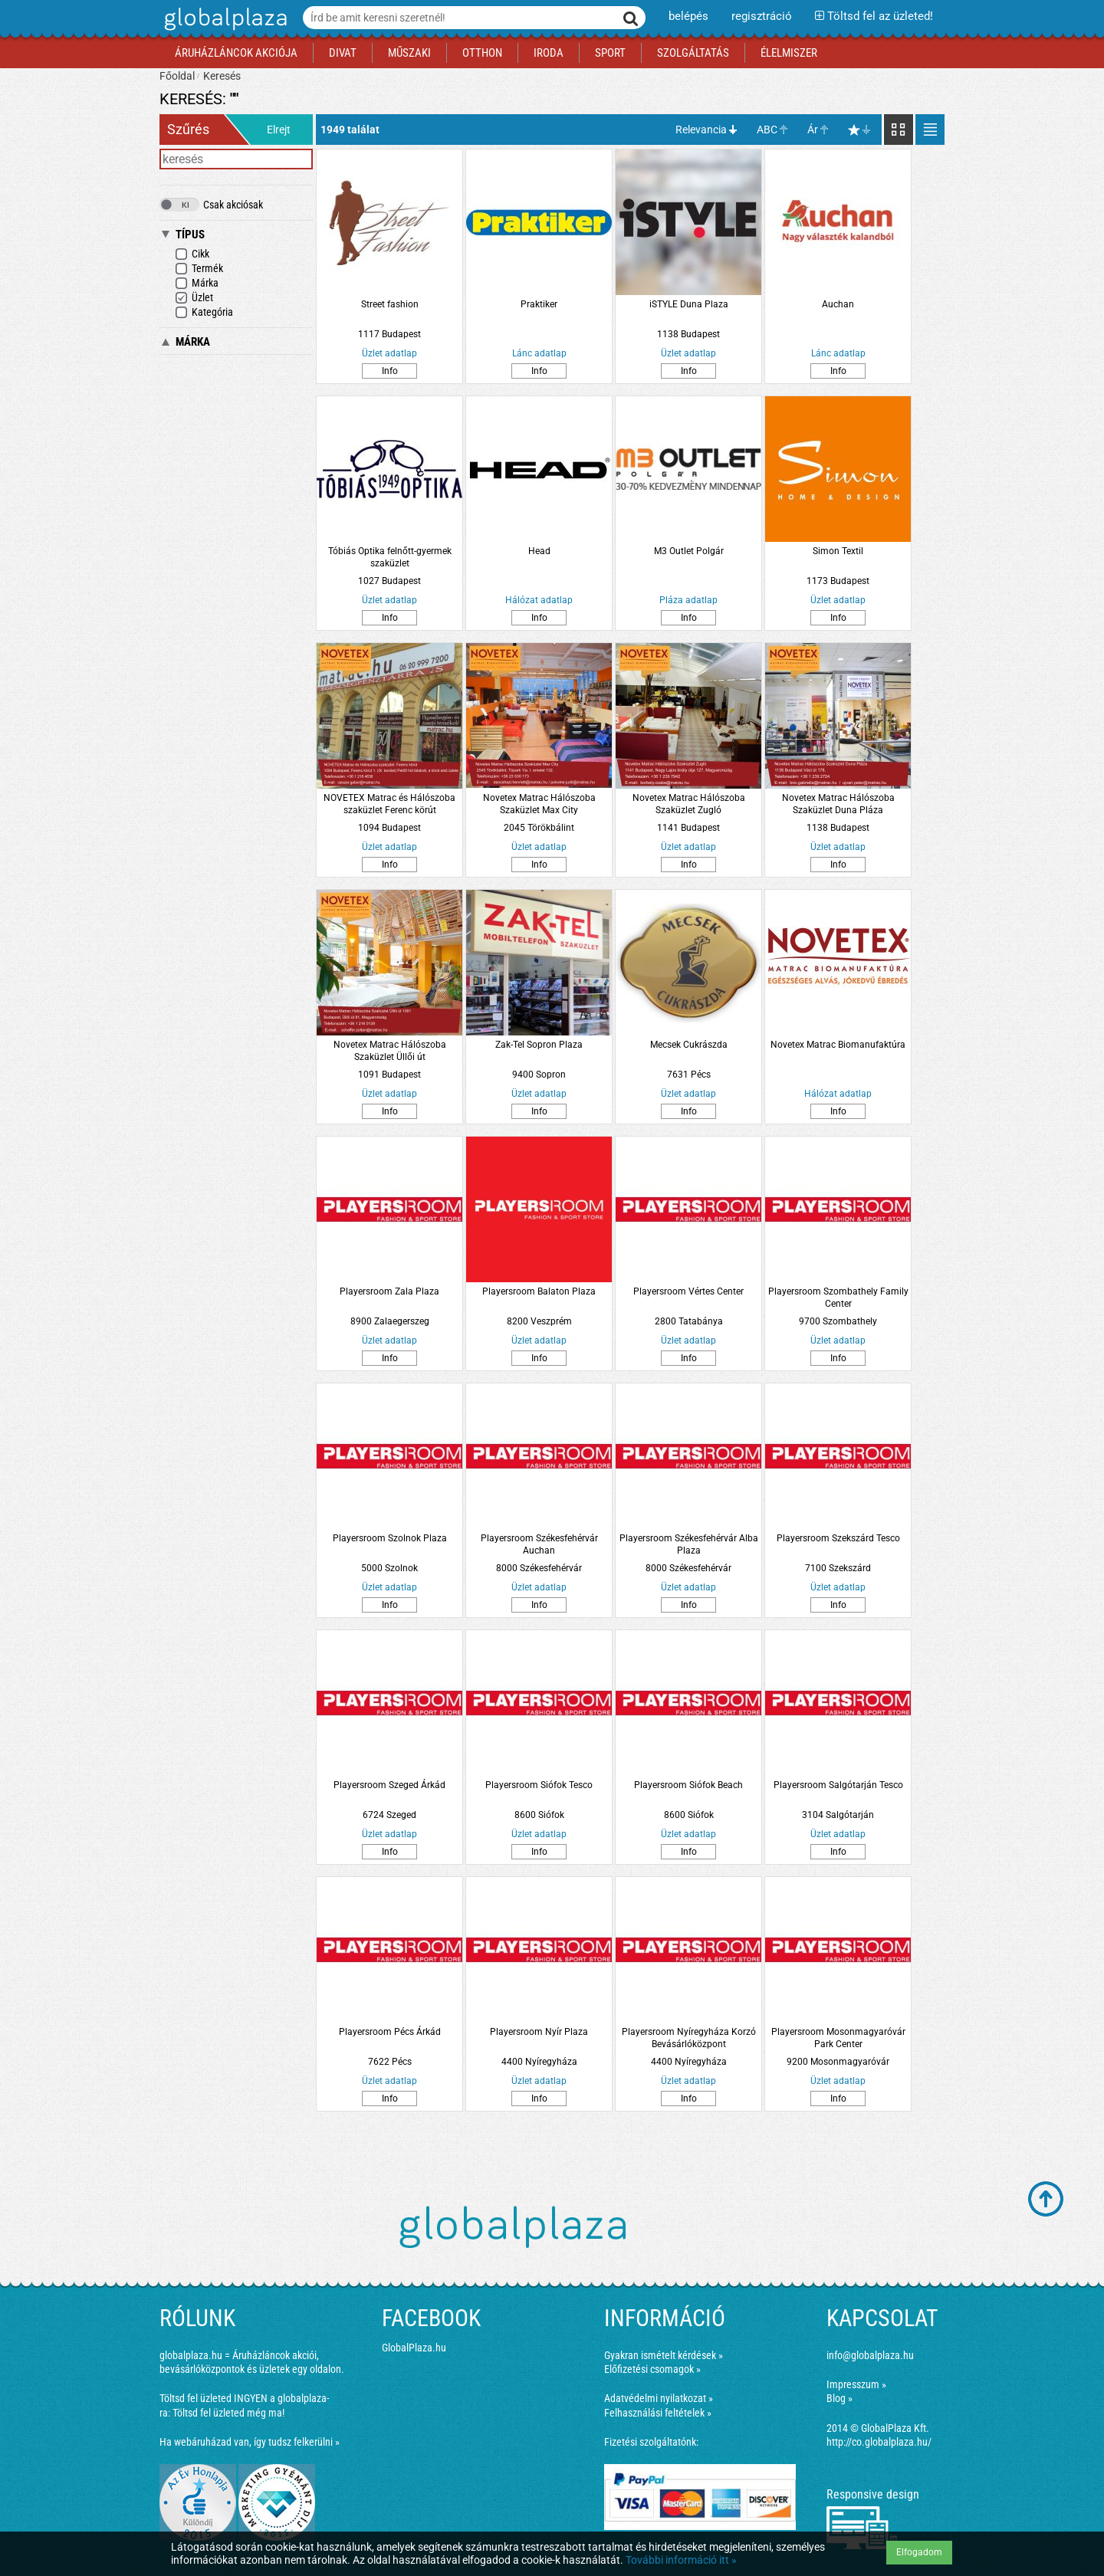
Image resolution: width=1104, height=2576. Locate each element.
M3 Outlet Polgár (689, 551)
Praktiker (539, 304)
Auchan (838, 304)
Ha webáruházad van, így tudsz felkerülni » (249, 2442)
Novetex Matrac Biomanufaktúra (837, 1044)
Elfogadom (919, 2552)
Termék (199, 268)
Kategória (204, 312)
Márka (197, 283)
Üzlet (194, 297)
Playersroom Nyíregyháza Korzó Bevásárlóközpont (689, 2037)
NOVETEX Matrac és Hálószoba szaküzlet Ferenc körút (389, 803)
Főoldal (177, 76)
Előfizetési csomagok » (652, 2369)
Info (390, 371)
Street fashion (390, 304)
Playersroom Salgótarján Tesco (838, 1785)
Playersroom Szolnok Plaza (390, 1538)
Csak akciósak (211, 205)
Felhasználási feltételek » (657, 2413)
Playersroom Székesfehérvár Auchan (539, 1544)
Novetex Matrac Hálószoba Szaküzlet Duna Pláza (838, 803)
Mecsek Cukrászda (689, 1044)
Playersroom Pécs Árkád (390, 2031)
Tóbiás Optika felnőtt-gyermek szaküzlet (390, 557)
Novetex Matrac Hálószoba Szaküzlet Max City (539, 803)
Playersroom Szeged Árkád (389, 1785)
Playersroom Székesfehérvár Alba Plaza (688, 1544)
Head (539, 551)
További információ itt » (681, 2560)
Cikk (192, 254)
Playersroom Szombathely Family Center (838, 1297)
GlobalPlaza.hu (414, 2347)
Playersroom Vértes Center (688, 1291)
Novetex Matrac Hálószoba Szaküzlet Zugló (688, 803)
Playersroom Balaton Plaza (539, 1291)
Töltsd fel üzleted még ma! (228, 2413)
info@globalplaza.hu (870, 2355)
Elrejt (279, 129)
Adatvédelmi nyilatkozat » (658, 2398)
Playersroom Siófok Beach (688, 1785)
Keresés (222, 76)
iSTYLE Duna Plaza (688, 304)
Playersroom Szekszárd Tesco (838, 1538)
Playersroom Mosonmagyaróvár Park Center (838, 2037)
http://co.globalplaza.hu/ (879, 2442)
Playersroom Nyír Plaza (539, 2031)
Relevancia (701, 129)
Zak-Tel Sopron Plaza (539, 1044)
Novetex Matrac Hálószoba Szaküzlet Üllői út (390, 1050)
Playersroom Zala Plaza (389, 1291)
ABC (767, 129)
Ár (812, 129)
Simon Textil (838, 551)
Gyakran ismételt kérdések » (663, 2355)
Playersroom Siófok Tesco (539, 1785)
